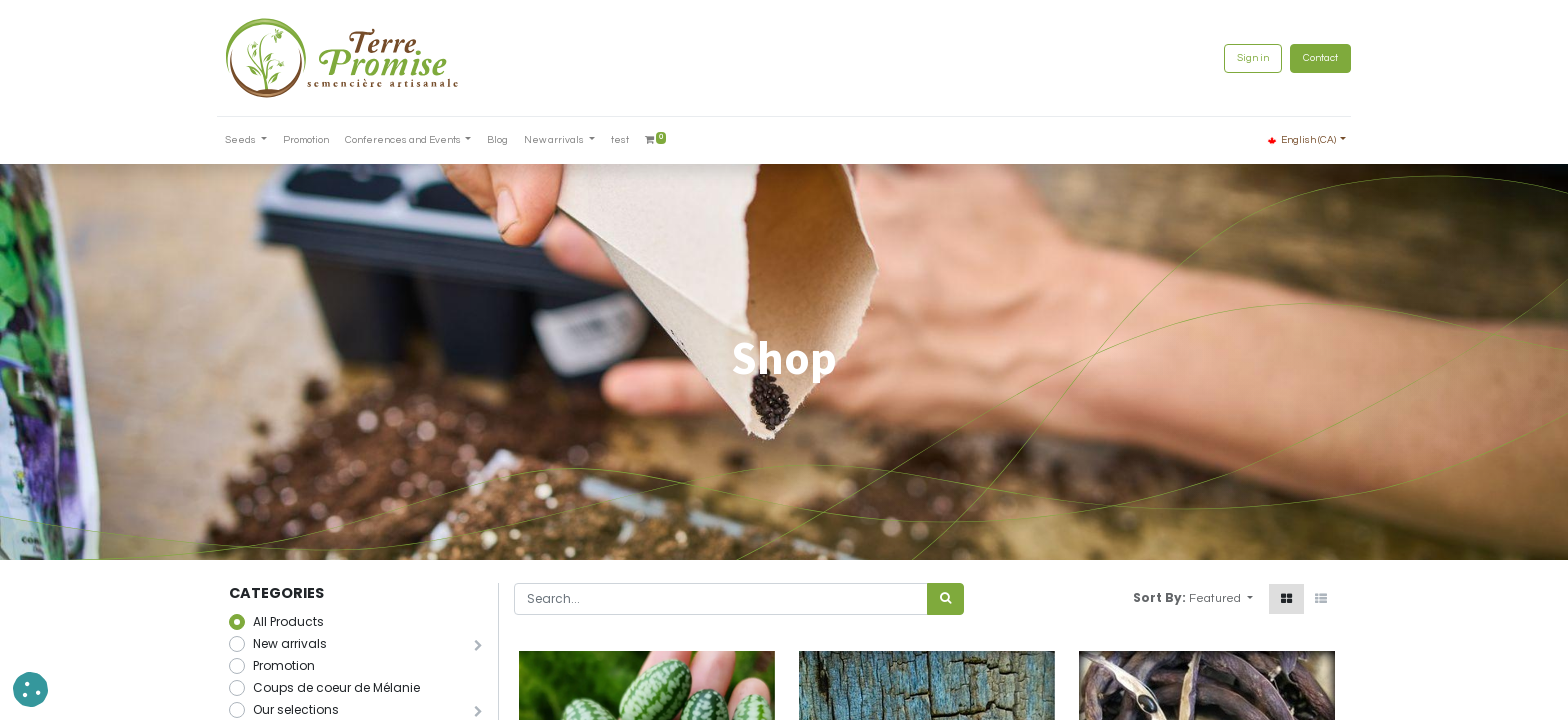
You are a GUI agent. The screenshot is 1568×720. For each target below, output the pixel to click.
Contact (1308, 58)
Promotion (284, 665)
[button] (1221, 599)
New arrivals (290, 643)
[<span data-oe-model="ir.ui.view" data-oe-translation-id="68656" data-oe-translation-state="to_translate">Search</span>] (945, 599)
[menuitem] (318, 140)
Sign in (1241, 58)
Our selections (296, 709)
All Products (288, 621)
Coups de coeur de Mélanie (336, 687)
